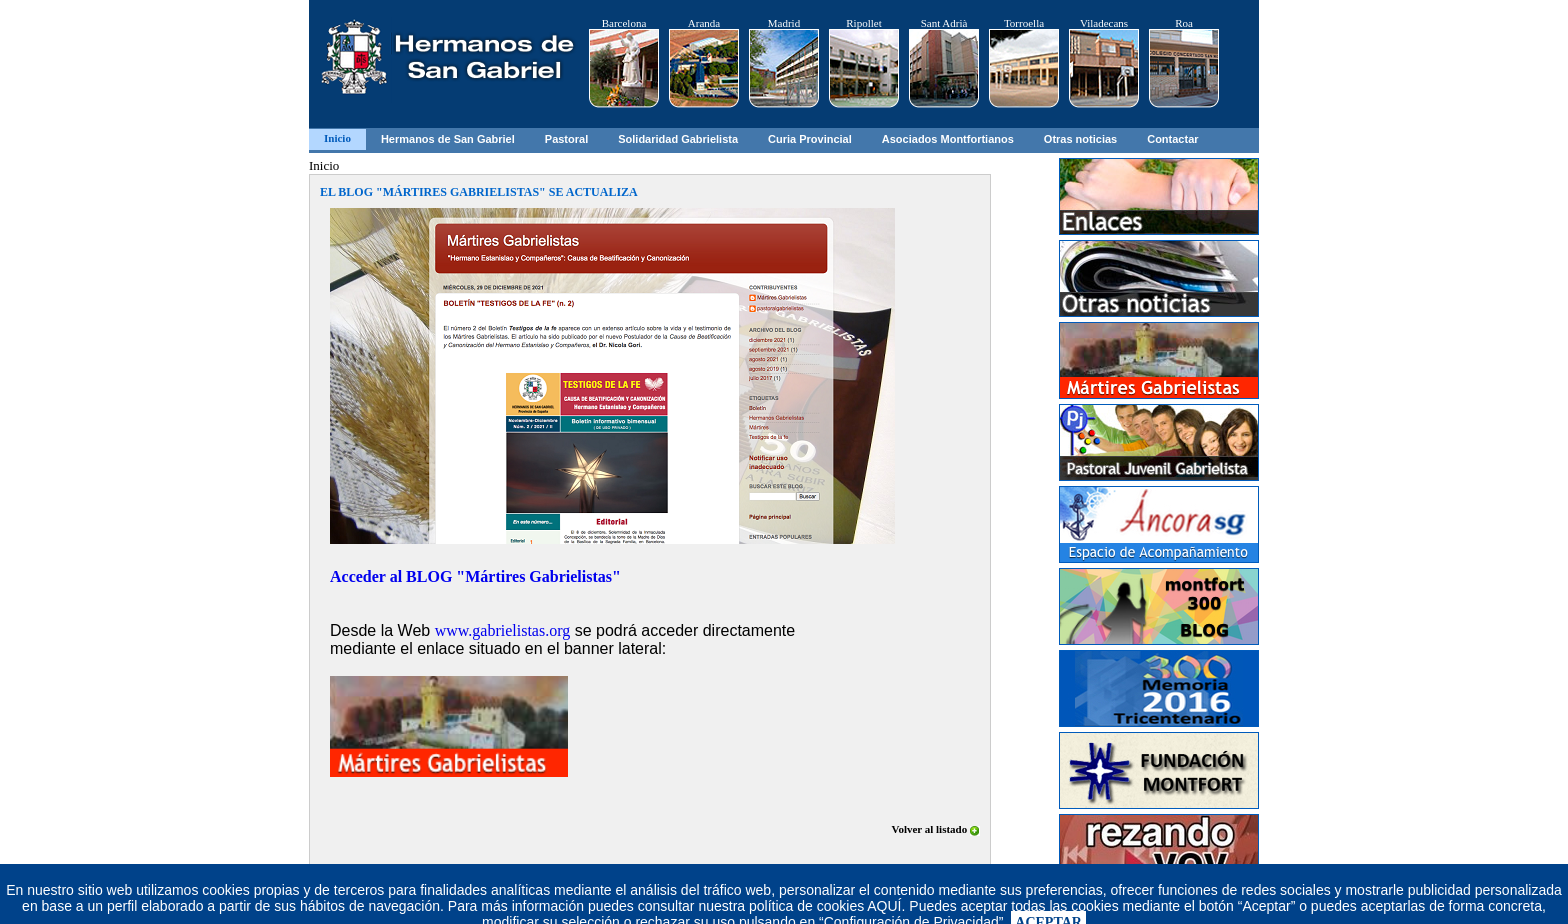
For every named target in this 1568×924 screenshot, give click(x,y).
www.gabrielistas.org (503, 630)
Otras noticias (1080, 139)
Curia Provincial (810, 139)
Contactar (1172, 139)
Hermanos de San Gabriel (448, 139)
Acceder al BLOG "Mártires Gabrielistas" (475, 576)
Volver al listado (935, 829)
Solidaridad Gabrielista (678, 139)
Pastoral (566, 139)
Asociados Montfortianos (948, 139)
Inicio (337, 138)
